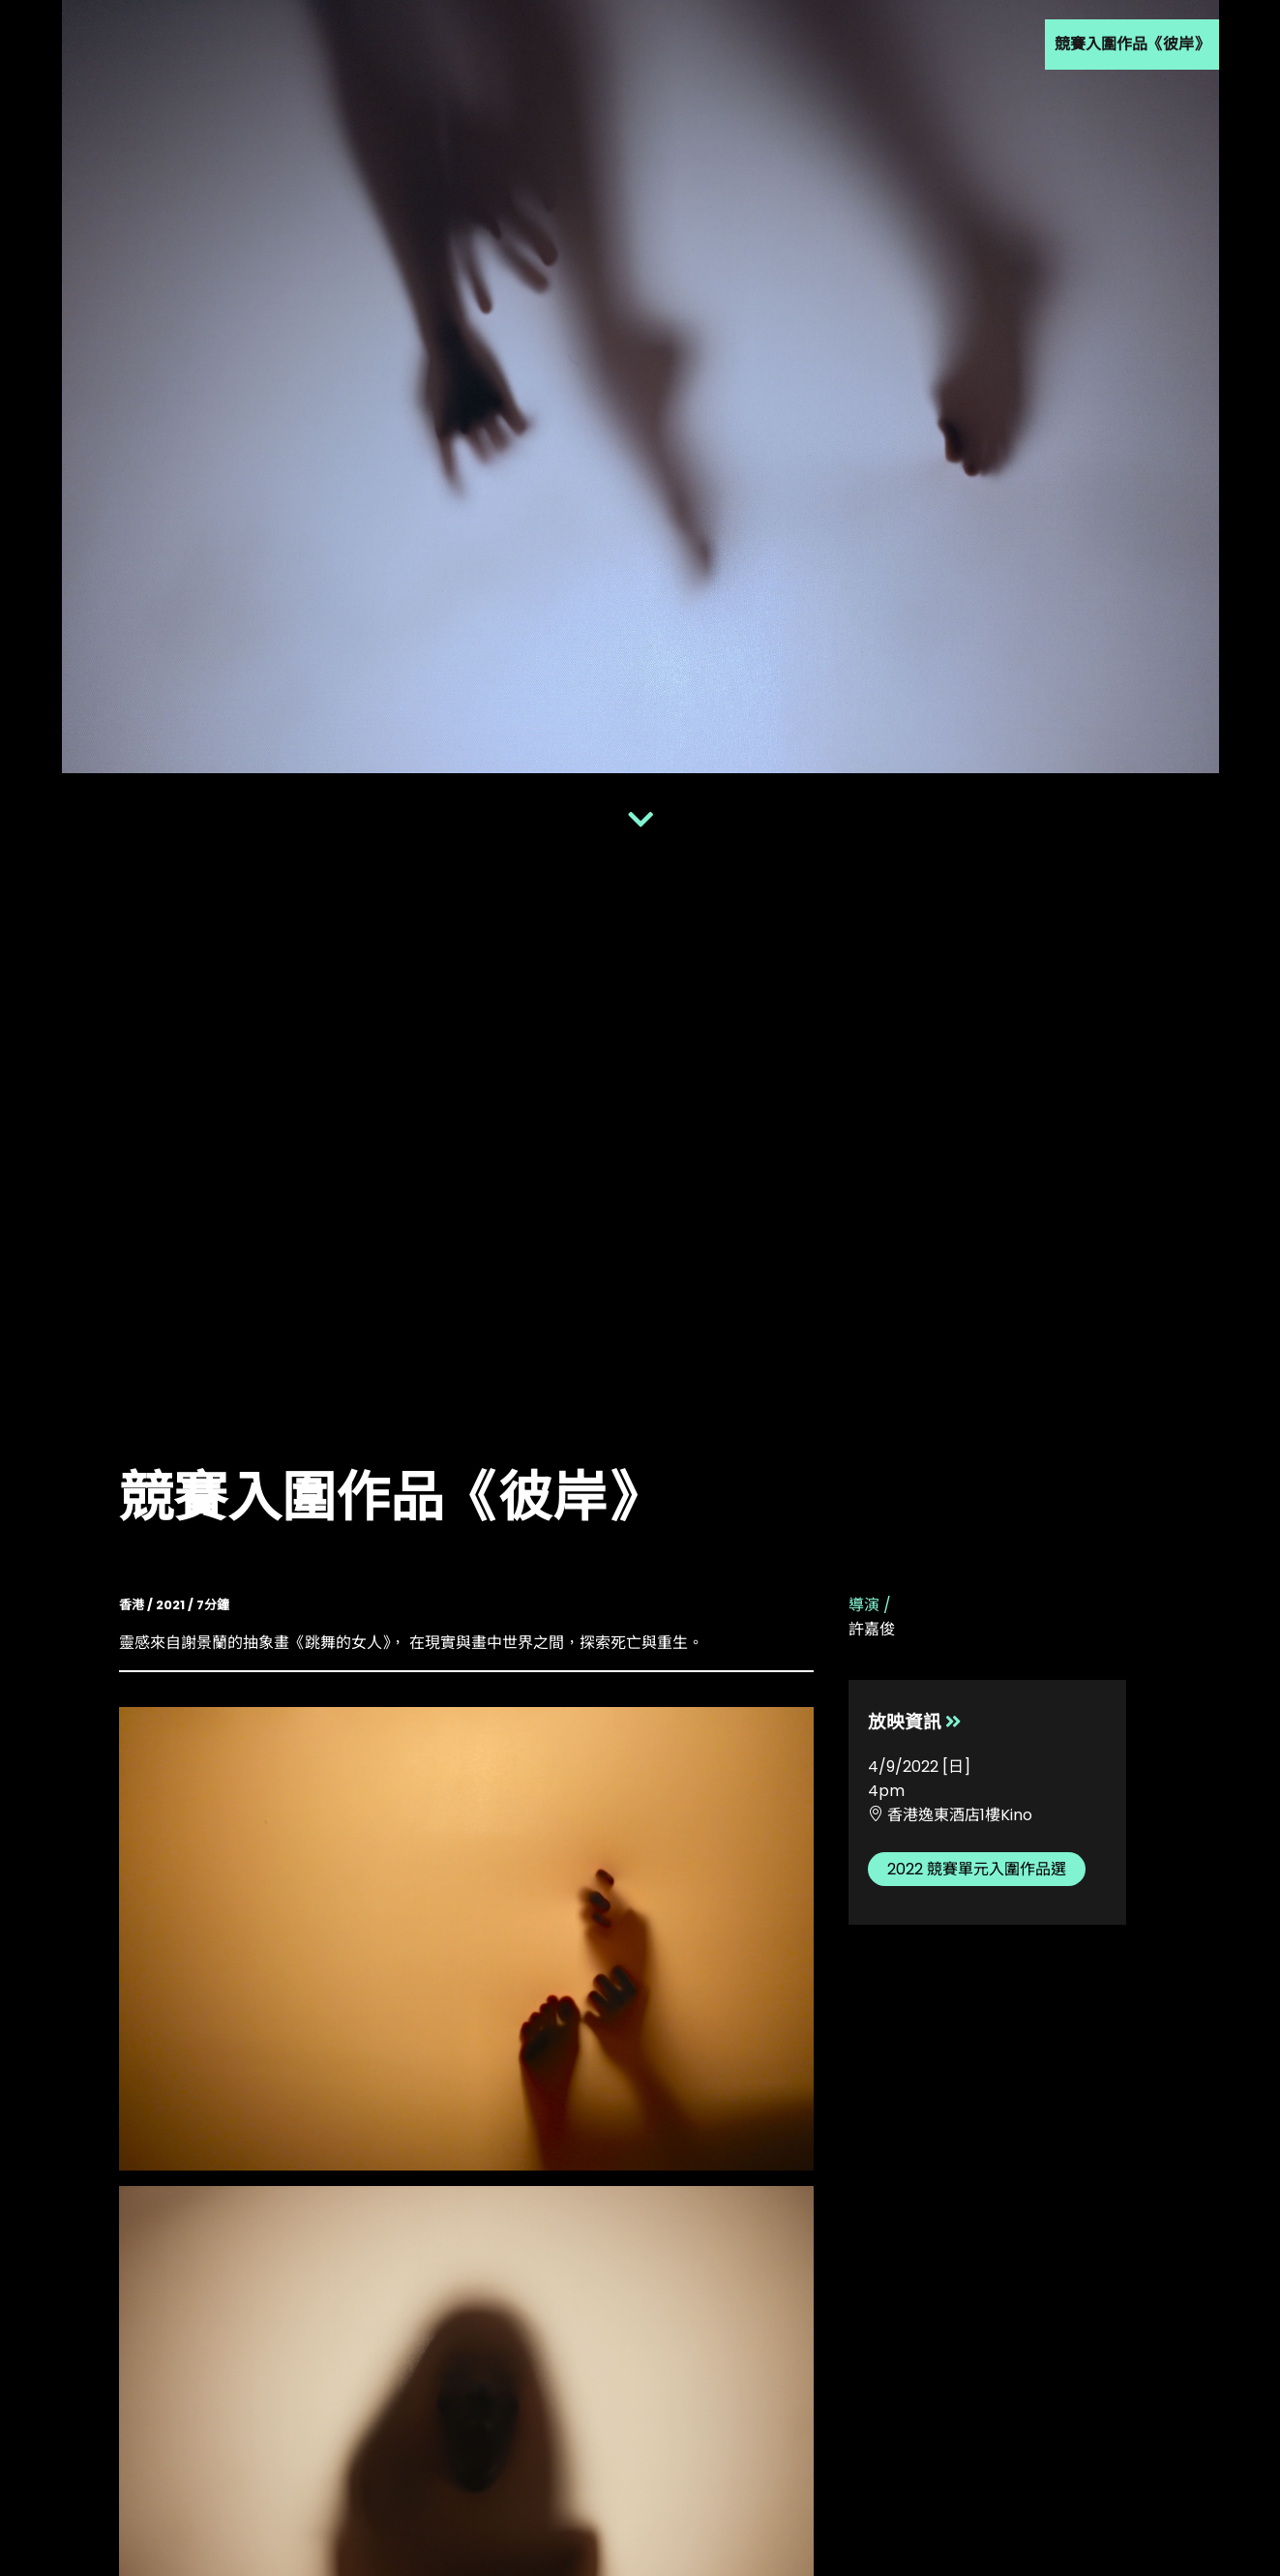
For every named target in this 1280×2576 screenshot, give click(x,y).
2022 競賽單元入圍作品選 (976, 1869)
